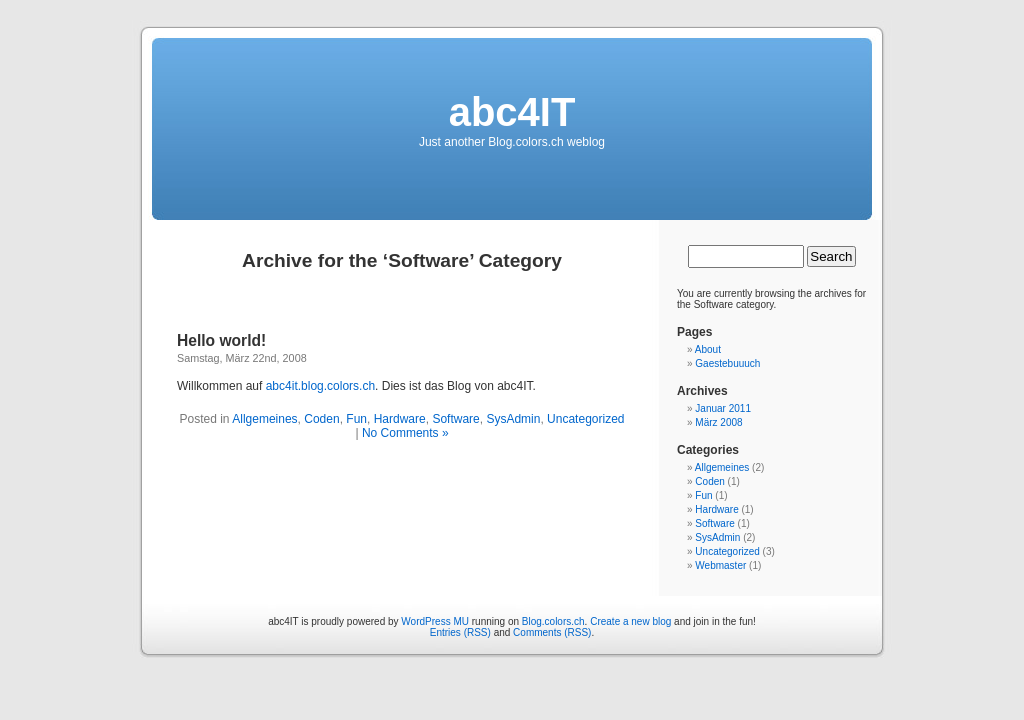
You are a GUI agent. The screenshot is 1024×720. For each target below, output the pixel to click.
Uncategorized (585, 419)
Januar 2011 (723, 408)
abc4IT (512, 112)
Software (455, 419)
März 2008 (718, 422)
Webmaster (720, 565)
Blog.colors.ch (553, 621)
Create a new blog (630, 621)
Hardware (400, 419)
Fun (356, 419)
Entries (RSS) (460, 632)
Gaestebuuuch (727, 363)
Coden (321, 419)
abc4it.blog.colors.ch (320, 386)
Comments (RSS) (552, 632)
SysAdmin (513, 419)
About (708, 349)
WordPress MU (435, 621)
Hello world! (221, 340)
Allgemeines (264, 419)
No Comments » (405, 433)
